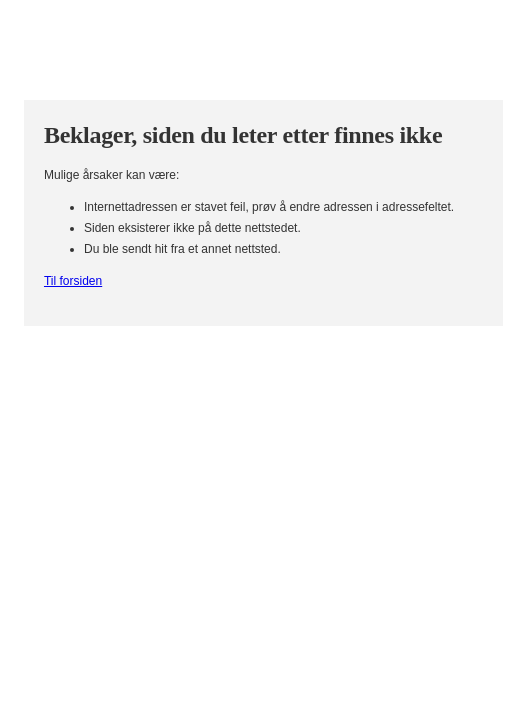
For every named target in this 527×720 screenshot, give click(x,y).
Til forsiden (73, 281)
